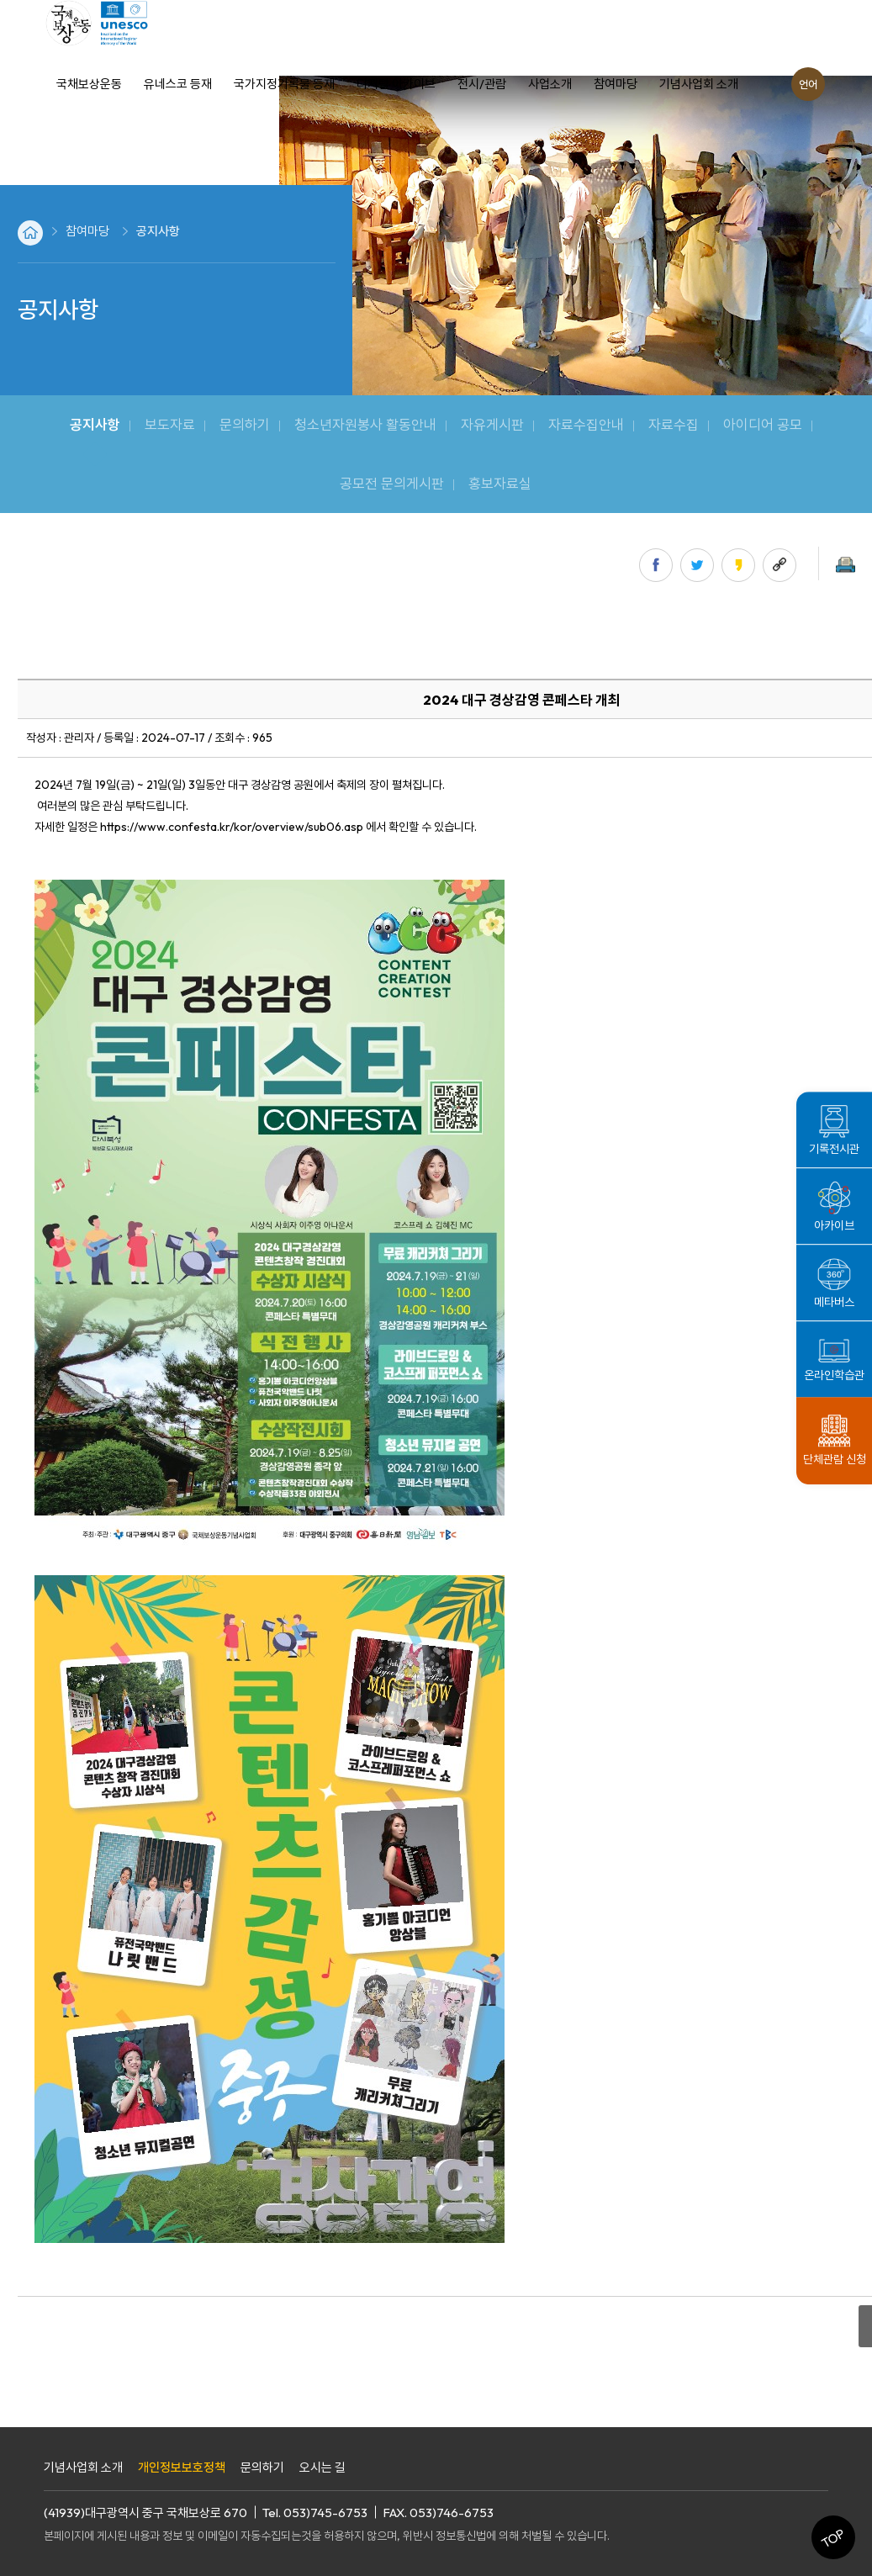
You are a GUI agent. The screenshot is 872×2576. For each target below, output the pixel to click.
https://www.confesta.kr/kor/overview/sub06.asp (231, 826)
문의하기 (262, 2467)
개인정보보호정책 (181, 2467)
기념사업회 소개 (83, 2467)
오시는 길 (322, 2467)
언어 (808, 84)
